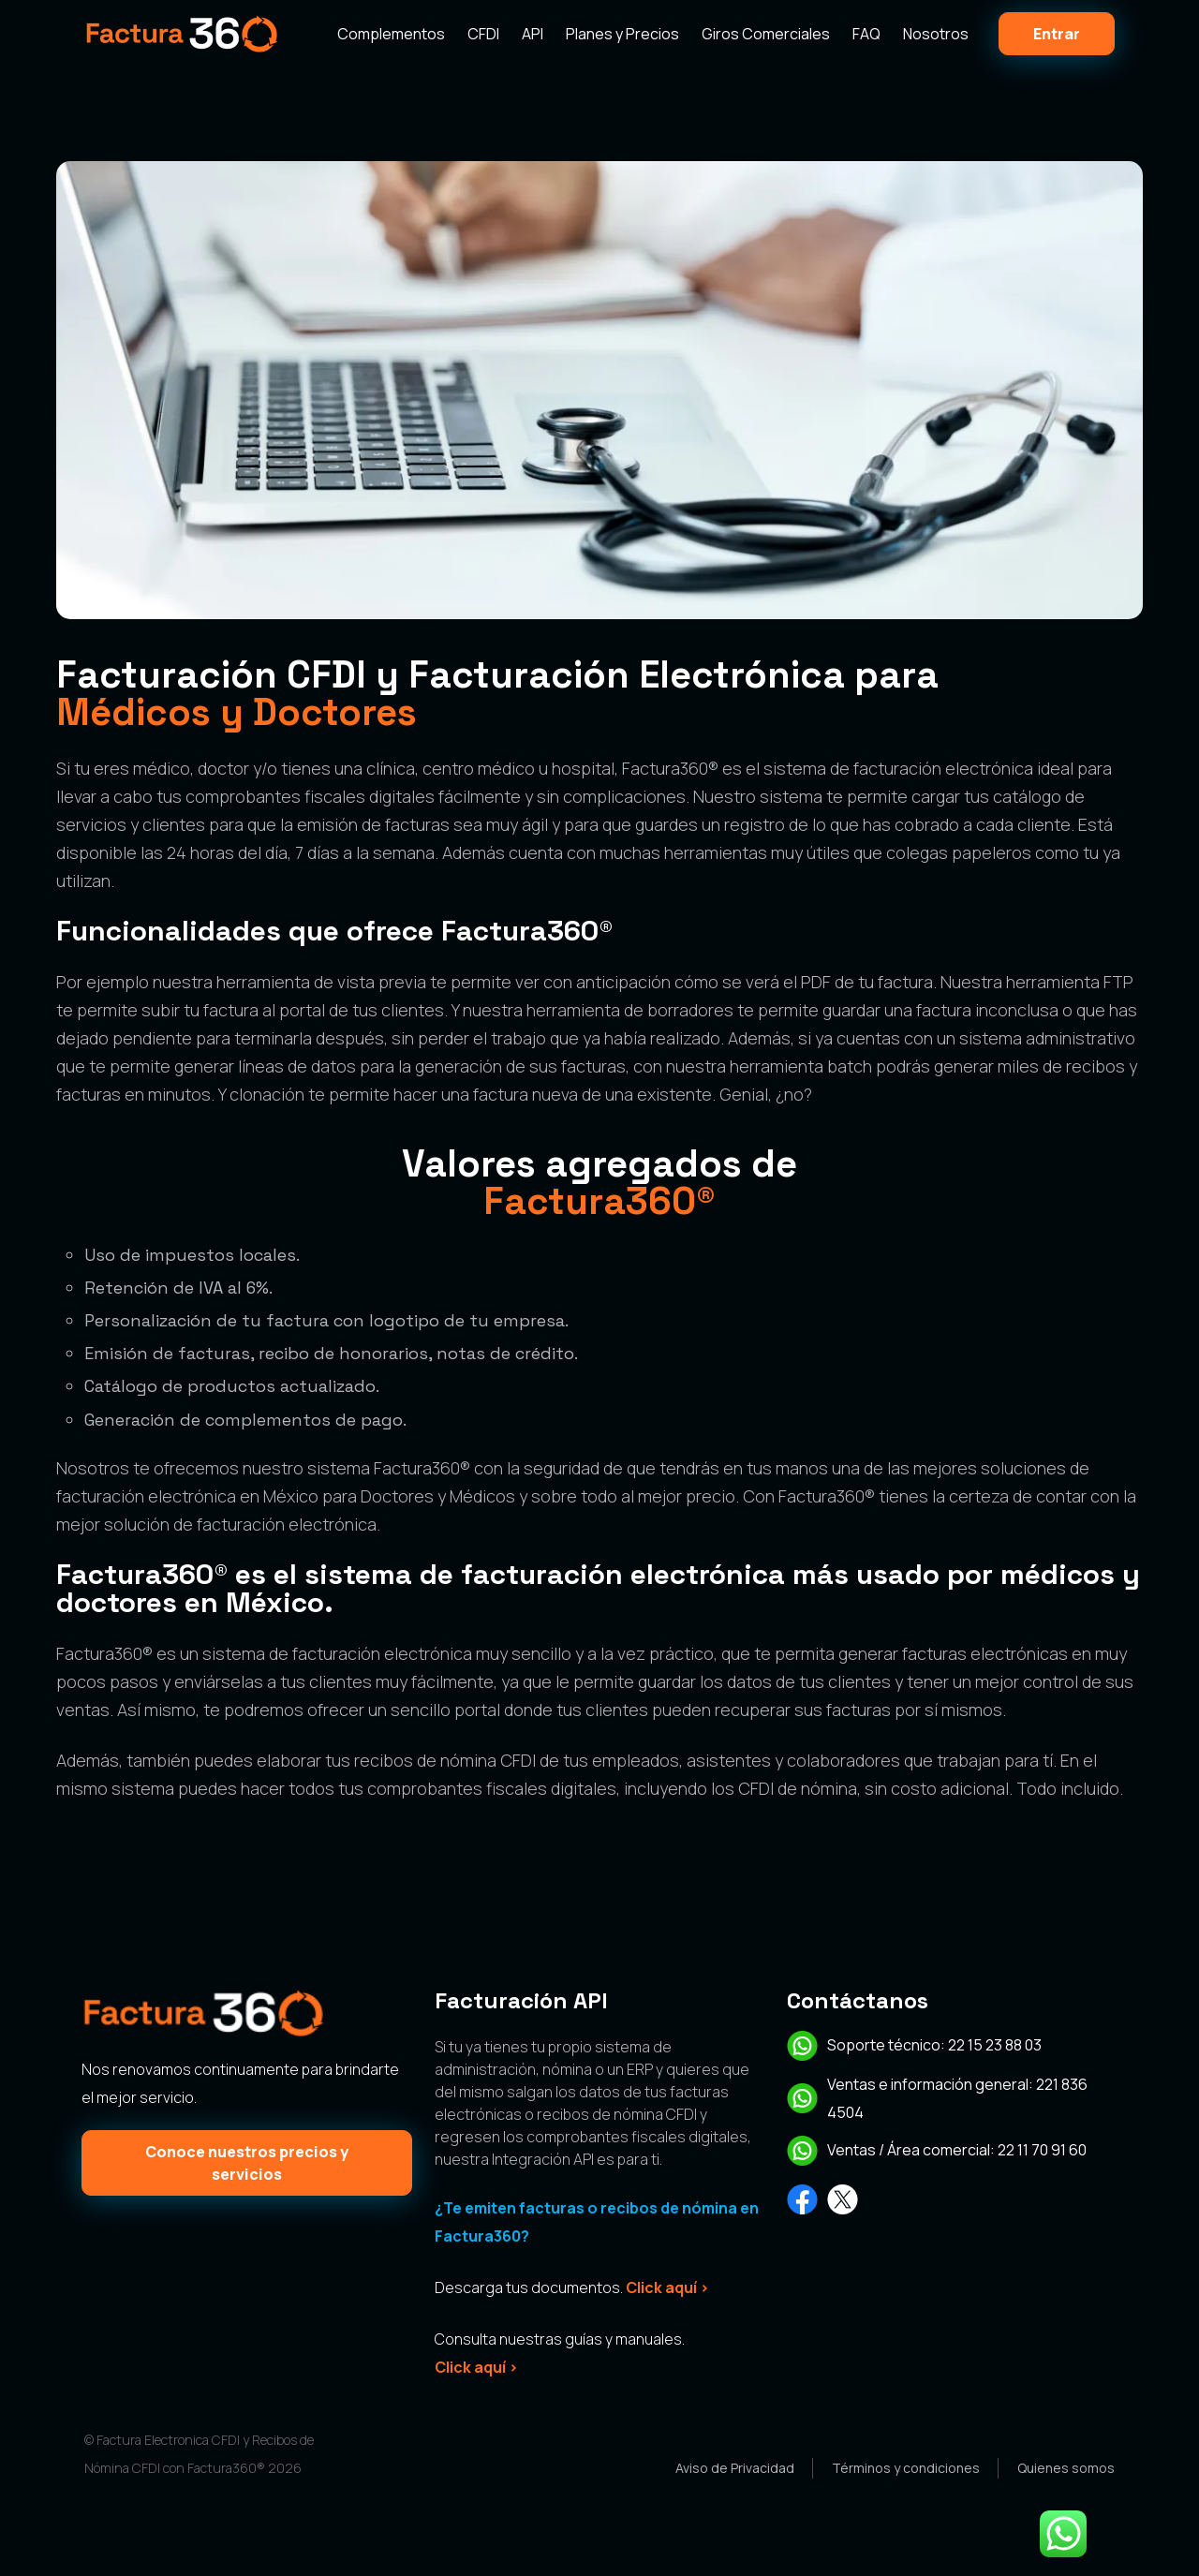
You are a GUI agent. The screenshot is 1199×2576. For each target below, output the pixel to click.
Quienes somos (1066, 2468)
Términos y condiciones (906, 2468)
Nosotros (936, 33)
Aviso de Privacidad (734, 2468)
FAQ (866, 33)
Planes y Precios (622, 33)
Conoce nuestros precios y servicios (246, 2162)
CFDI (483, 33)
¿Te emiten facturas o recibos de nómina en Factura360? (597, 2222)
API (532, 33)
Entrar (1056, 33)
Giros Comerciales (766, 33)
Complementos (391, 33)
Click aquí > (667, 2287)
